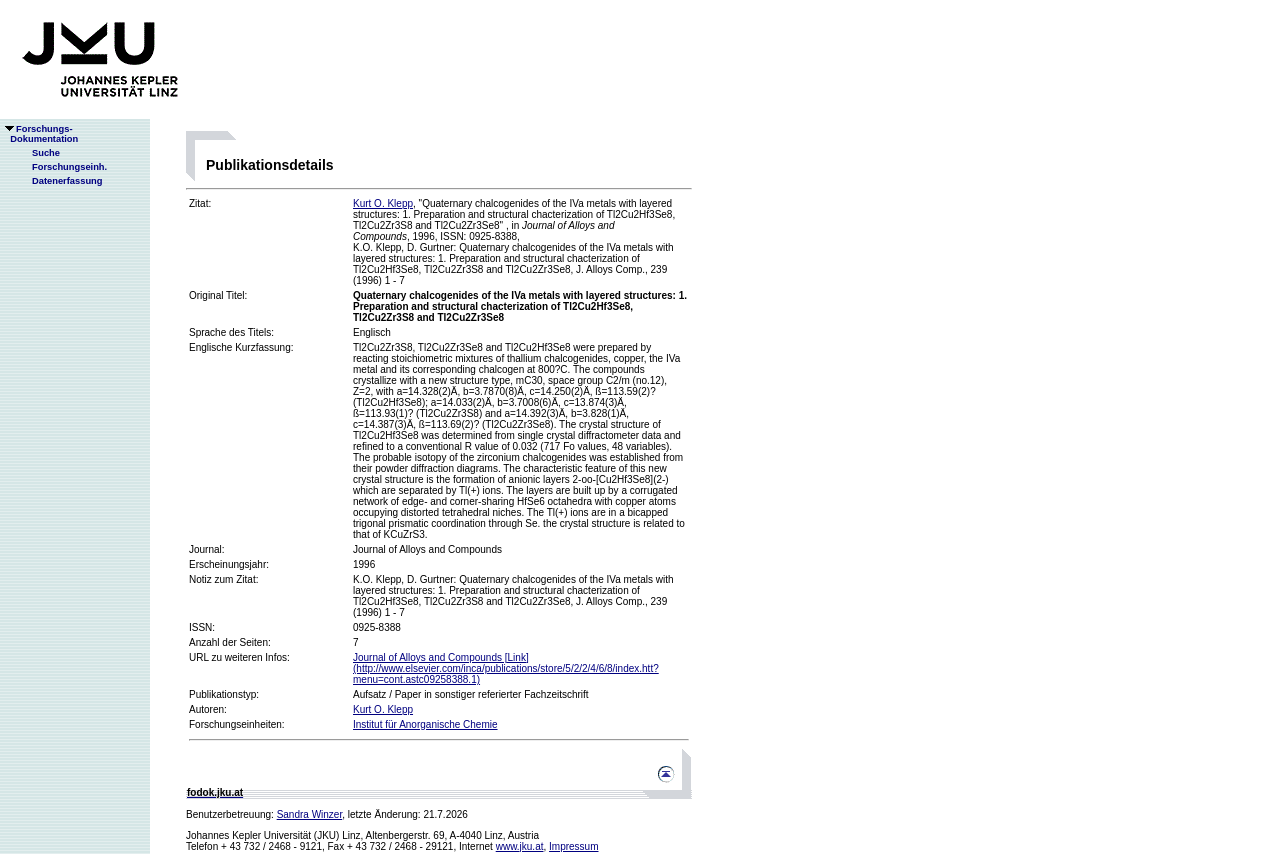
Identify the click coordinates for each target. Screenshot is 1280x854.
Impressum (573, 846)
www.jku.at (520, 846)
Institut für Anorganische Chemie (425, 724)
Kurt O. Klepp (383, 203)
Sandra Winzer (310, 814)
